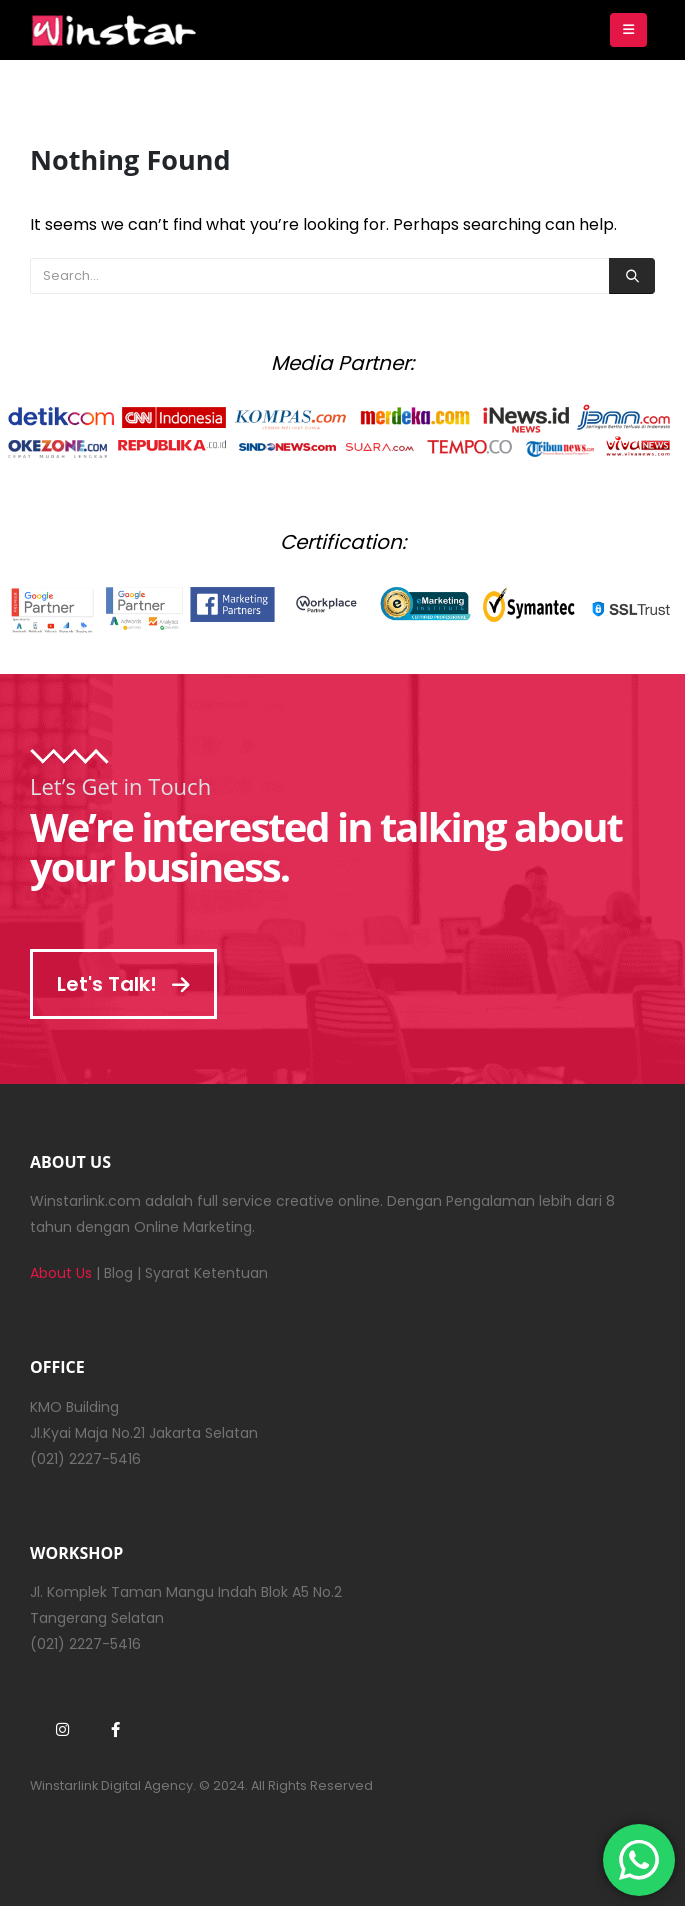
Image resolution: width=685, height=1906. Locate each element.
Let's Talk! (123, 984)
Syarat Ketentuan (206, 1273)
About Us (61, 1273)
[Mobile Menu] (628, 30)
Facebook (115, 1729)
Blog (118, 1273)
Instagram (62, 1729)
